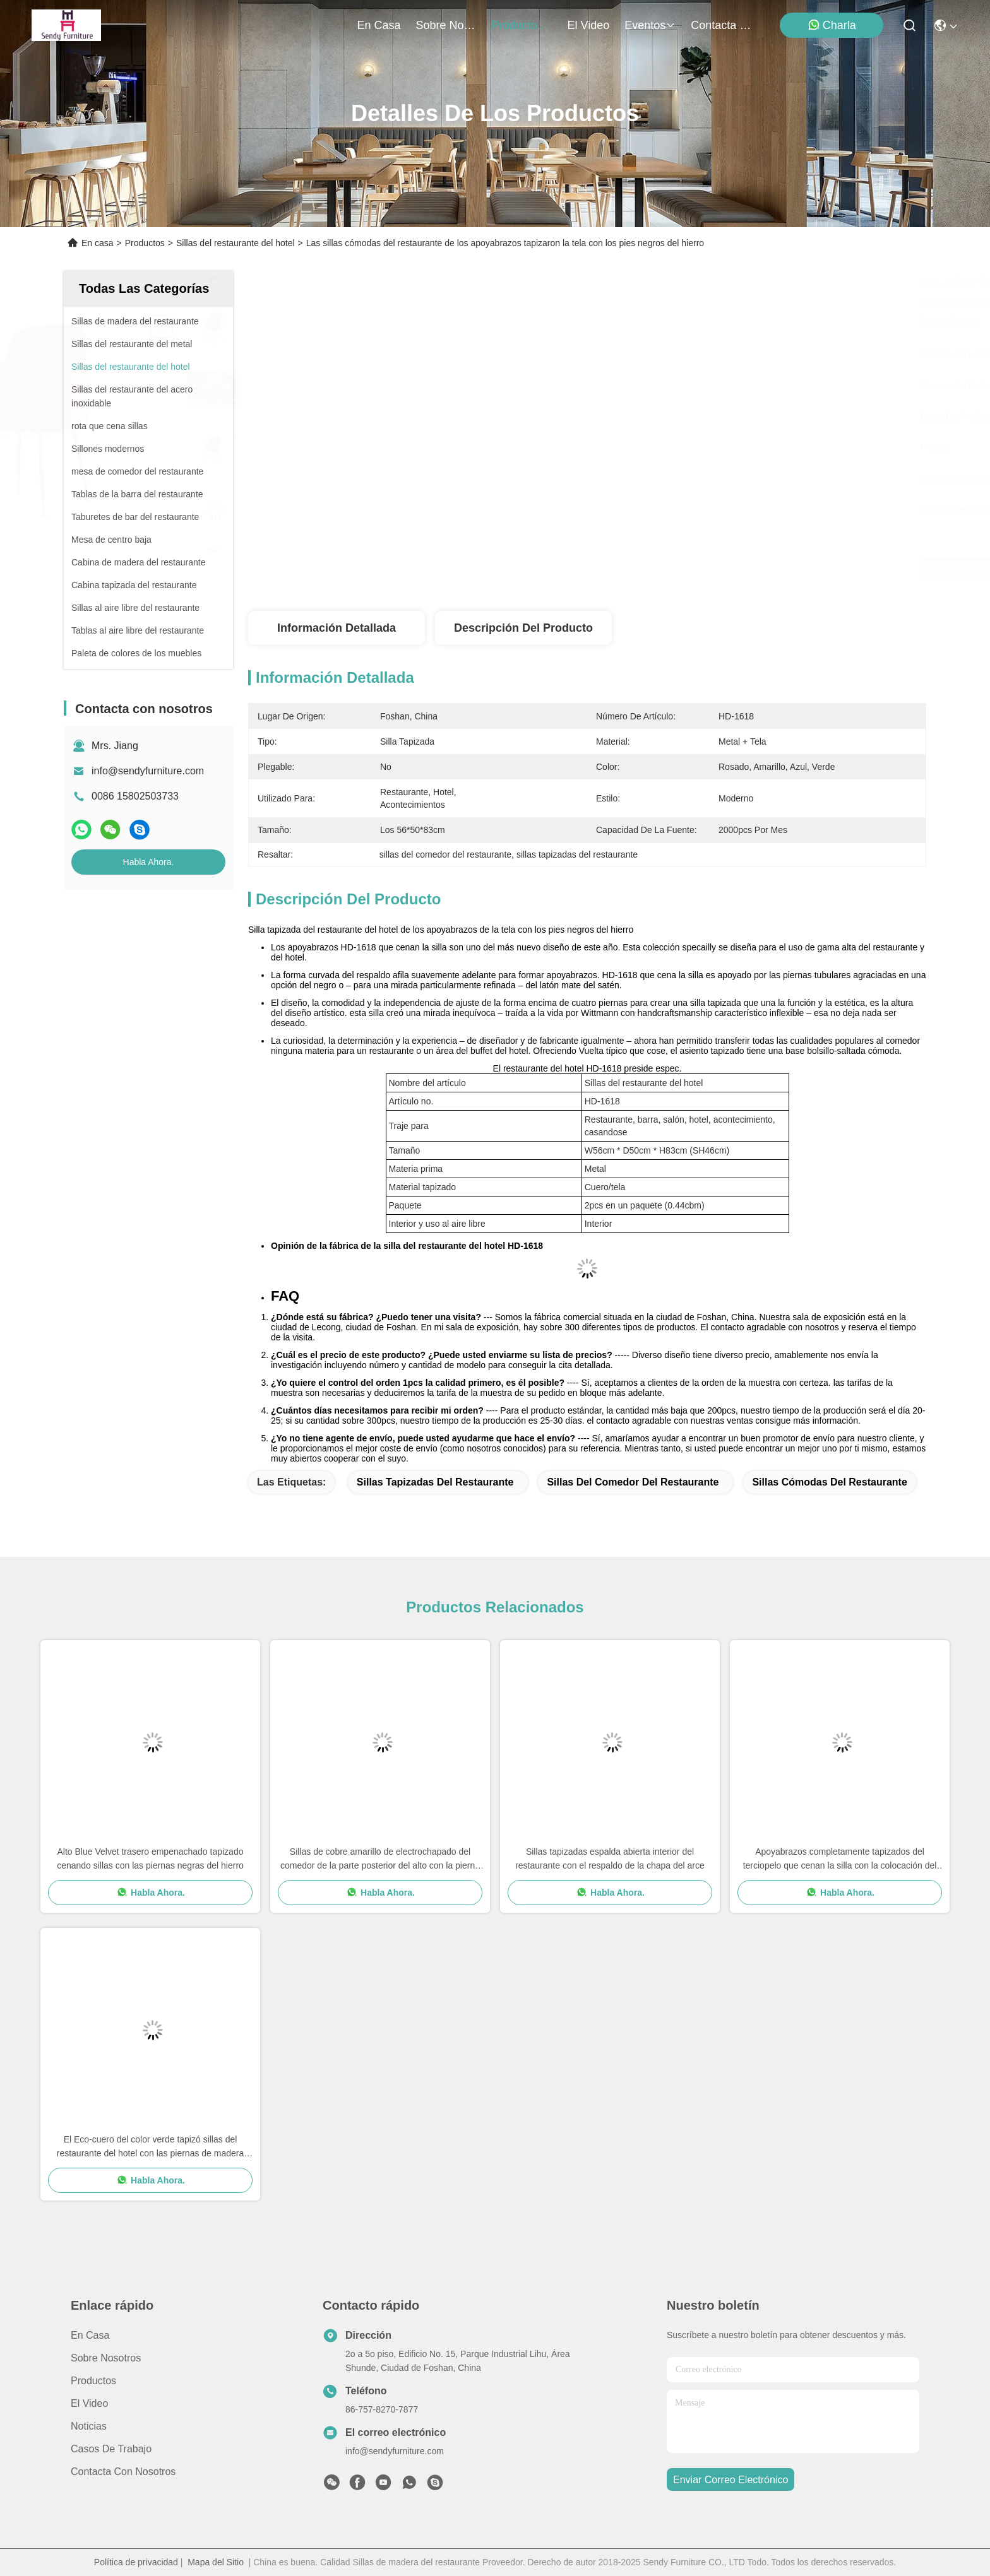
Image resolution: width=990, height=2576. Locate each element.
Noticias (89, 2426)
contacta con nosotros (721, 25)
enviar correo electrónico (730, 2479)
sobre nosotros (446, 25)
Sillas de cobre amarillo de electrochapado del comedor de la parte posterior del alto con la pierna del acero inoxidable (380, 1859)
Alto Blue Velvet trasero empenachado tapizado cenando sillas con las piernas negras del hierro (150, 1858)
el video (589, 25)
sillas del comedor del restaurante (633, 1482)
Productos (145, 243)
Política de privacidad (136, 2562)
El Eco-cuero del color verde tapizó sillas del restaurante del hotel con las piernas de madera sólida (150, 2147)
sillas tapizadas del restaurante (435, 1482)
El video (89, 2403)
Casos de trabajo (111, 2448)
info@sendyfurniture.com (148, 770)
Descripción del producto (523, 628)
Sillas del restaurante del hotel (235, 243)
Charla (832, 25)
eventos (650, 25)
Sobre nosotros (106, 2358)
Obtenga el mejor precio (692, 569)
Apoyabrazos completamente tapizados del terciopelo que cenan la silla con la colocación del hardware (840, 1859)
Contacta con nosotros (123, 2471)
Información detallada (336, 628)
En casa (379, 25)
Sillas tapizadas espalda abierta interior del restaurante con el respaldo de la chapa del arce (610, 1858)
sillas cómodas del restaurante (829, 1482)
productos (522, 25)
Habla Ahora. (148, 862)
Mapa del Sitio (216, 2562)
